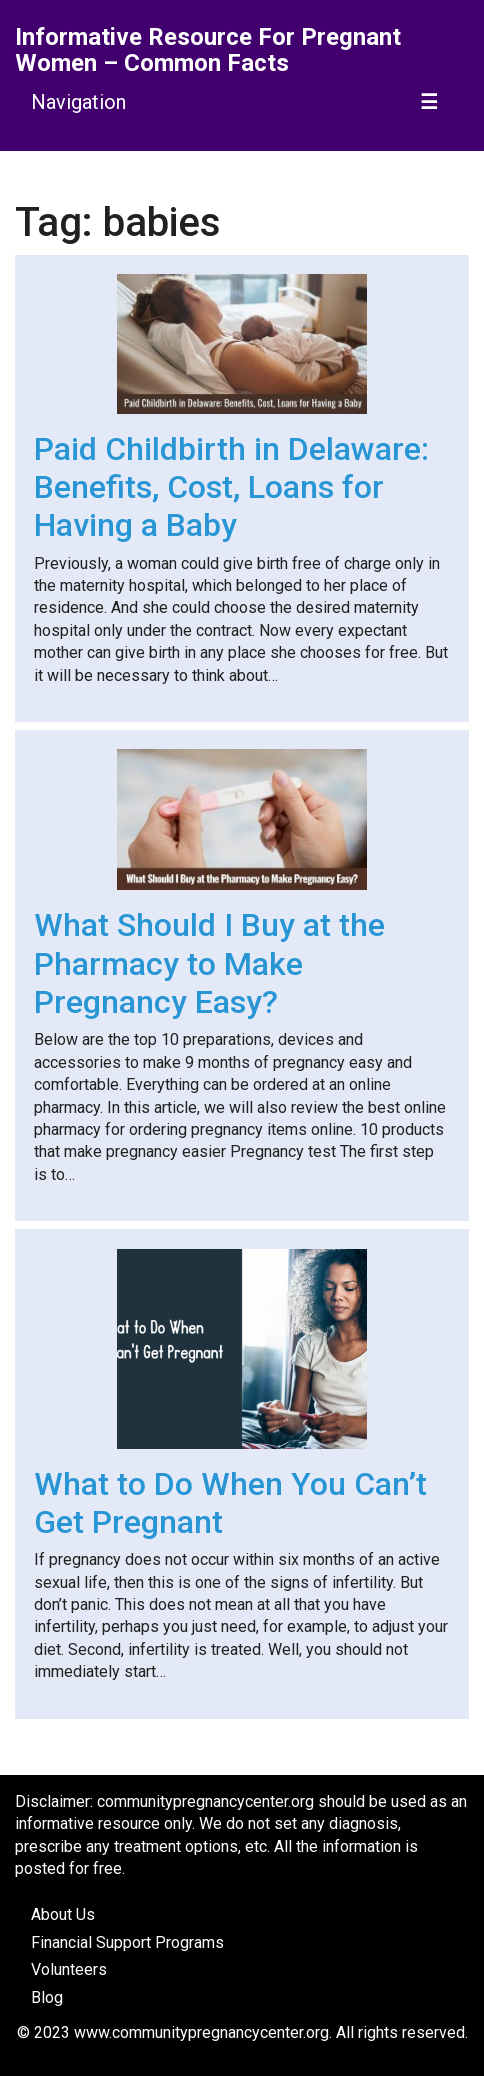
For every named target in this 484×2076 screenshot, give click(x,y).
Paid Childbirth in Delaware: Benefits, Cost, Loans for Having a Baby (231, 487)
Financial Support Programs (127, 1942)
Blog (47, 1997)
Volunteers (69, 1969)
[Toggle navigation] (430, 102)
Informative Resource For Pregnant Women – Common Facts (208, 50)
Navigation (78, 102)
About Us (63, 1914)
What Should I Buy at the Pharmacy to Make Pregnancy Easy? (209, 963)
